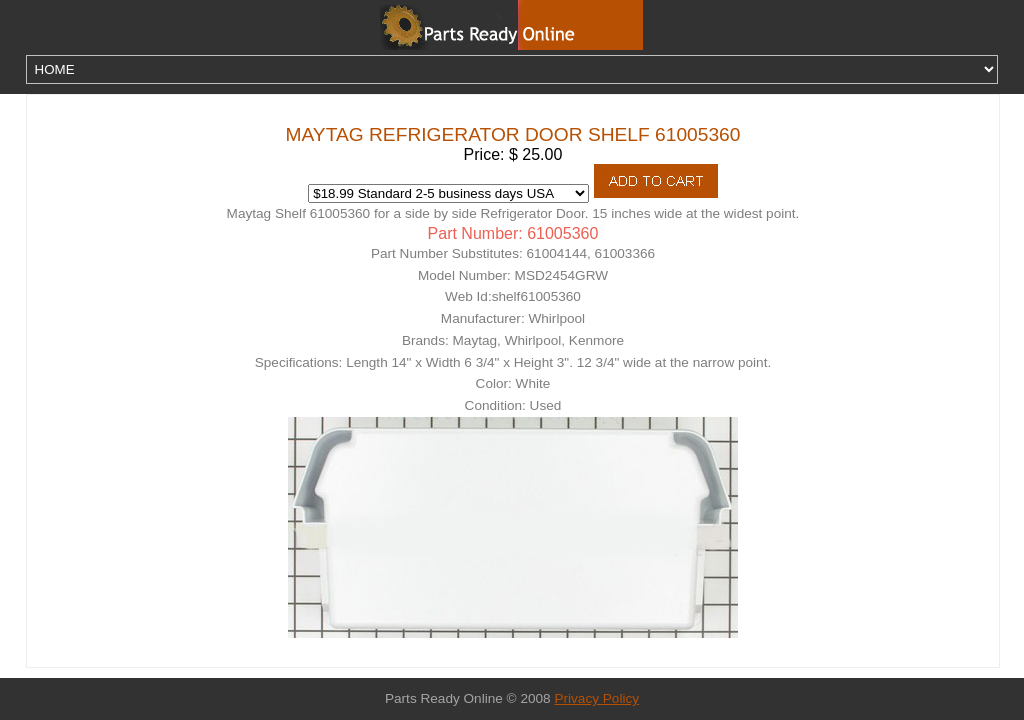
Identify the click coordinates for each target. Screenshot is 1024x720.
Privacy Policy (596, 698)
